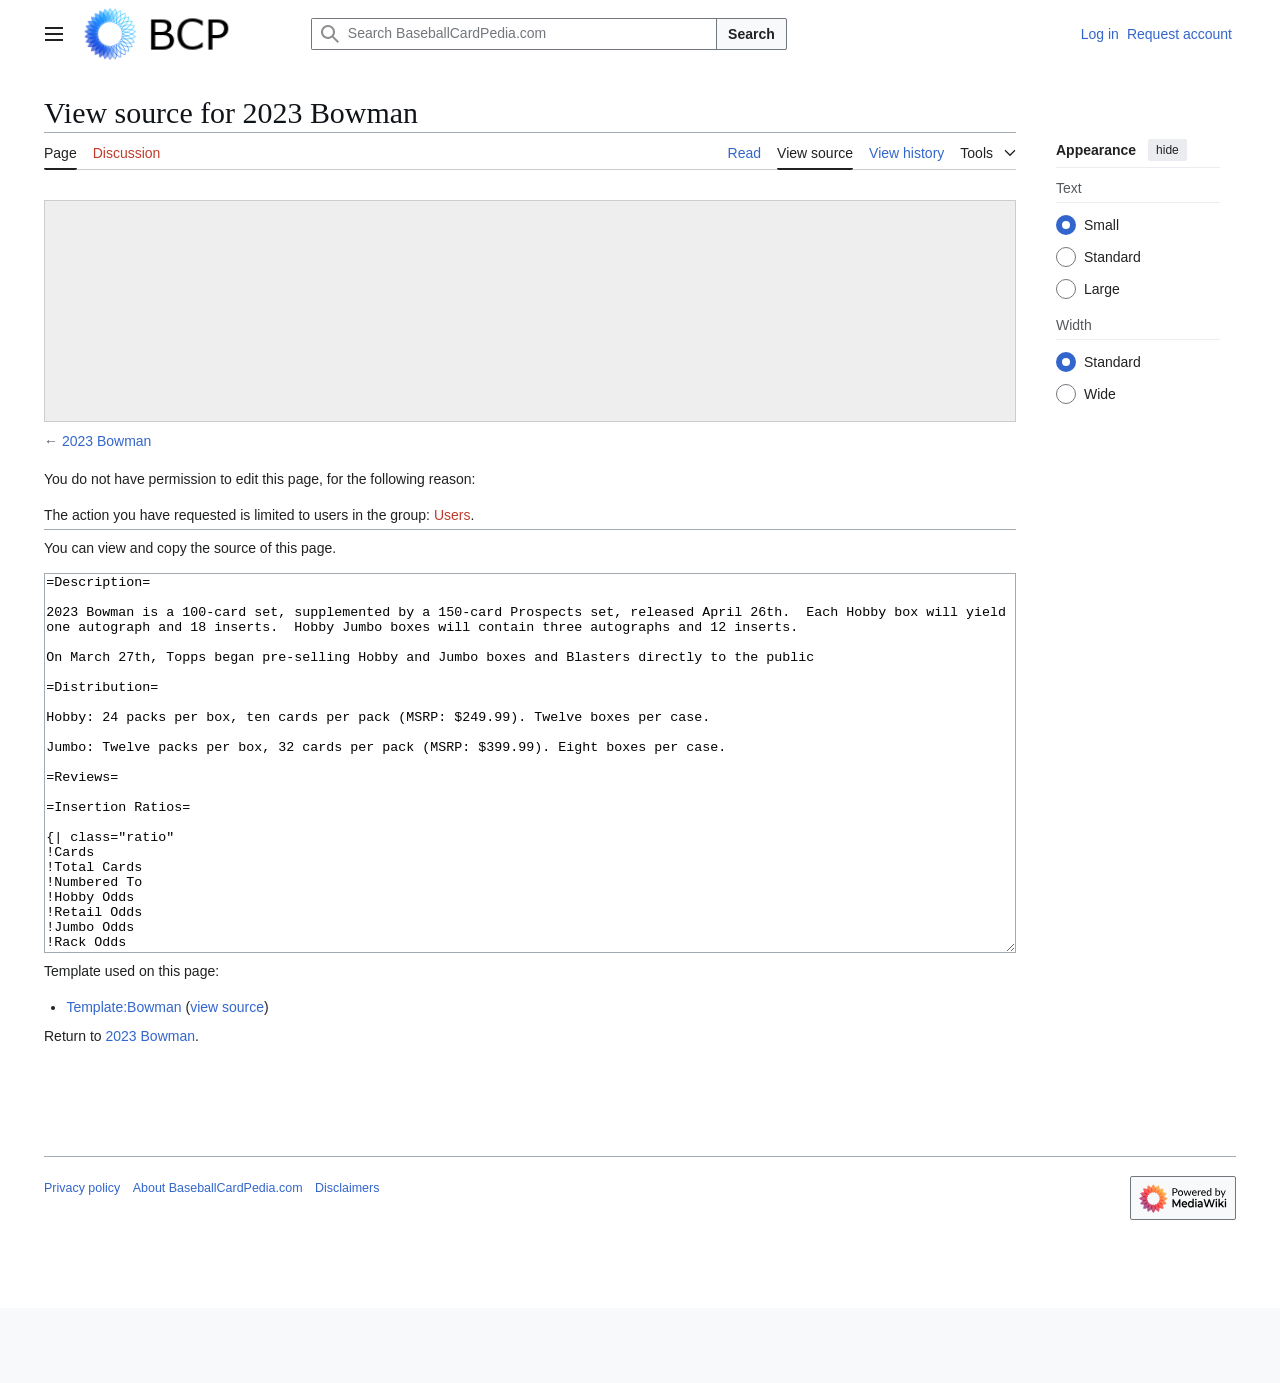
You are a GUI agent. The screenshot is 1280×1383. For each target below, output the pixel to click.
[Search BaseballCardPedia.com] (514, 34)
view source (227, 1082)
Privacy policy (82, 1263)
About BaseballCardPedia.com (218, 1263)
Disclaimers (347, 1263)
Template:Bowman (123, 1082)
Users (452, 515)
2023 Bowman (107, 441)
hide (1167, 150)
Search (751, 34)
